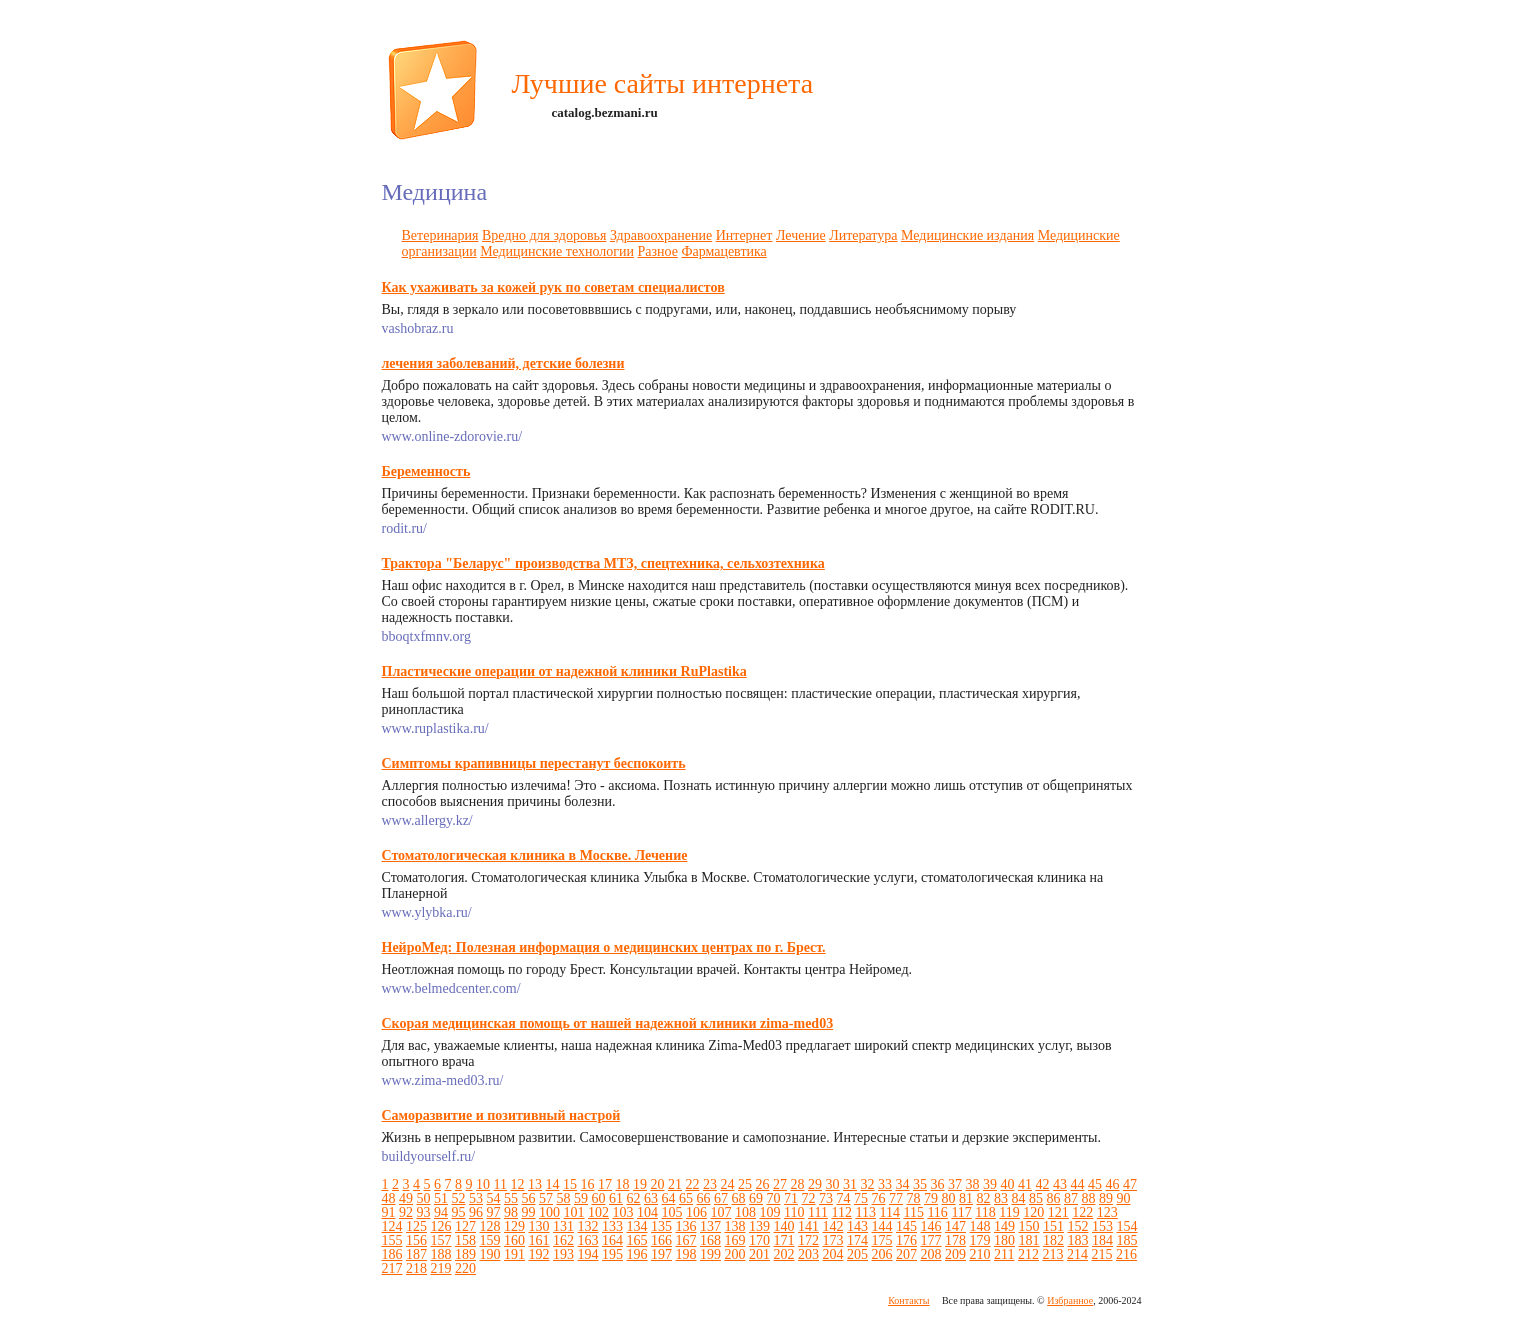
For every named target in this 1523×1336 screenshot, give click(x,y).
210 (980, 1254)
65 (686, 1198)
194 (588, 1254)
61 (616, 1198)
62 (634, 1198)
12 (517, 1184)
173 (833, 1240)
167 (686, 1240)
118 (985, 1212)
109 (770, 1212)
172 (808, 1240)
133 (612, 1226)
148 (980, 1226)
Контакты (908, 1300)
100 (549, 1212)
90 (1124, 1198)
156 (416, 1240)
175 (882, 1240)
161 (539, 1240)
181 (1029, 1240)
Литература (863, 235)
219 (441, 1268)
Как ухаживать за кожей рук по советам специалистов (553, 287)
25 (745, 1184)
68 (739, 1198)
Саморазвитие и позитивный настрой (501, 1115)
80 (949, 1198)
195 (612, 1254)
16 (587, 1184)
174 (857, 1240)
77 (896, 1198)
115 (913, 1212)
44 (1077, 1184)
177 (931, 1240)
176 (906, 1240)
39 (990, 1184)
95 (459, 1212)
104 (647, 1212)
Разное (657, 251)
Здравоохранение (661, 235)
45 (1095, 1184)
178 (955, 1240)
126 (441, 1226)
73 (826, 1198)
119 (1009, 1212)
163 (588, 1240)
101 (574, 1212)
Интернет (744, 235)
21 (675, 1184)
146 (931, 1226)
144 (882, 1226)
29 (815, 1184)
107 (721, 1212)
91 (389, 1212)
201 (759, 1254)
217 (392, 1268)
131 (563, 1226)
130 (539, 1226)
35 (920, 1184)
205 (857, 1254)
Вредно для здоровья (544, 235)
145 (906, 1226)
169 (735, 1240)
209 (955, 1254)
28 (797, 1184)
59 (581, 1198)
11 (500, 1184)
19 (640, 1184)
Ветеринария (440, 235)
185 (1127, 1240)
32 (867, 1184)
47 (1130, 1184)
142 (833, 1226)
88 (1089, 1198)
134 (637, 1226)
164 (612, 1240)
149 (1004, 1226)
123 (1107, 1212)
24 (727, 1184)
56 (529, 1198)
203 (808, 1254)
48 (389, 1198)
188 (441, 1254)
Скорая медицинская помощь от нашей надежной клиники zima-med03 (608, 1023)
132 (588, 1226)
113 (865, 1212)
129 (514, 1226)
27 (780, 1184)
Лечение (801, 235)
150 (1029, 1226)
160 (514, 1240)
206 (882, 1254)
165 (637, 1240)
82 (984, 1198)
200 (735, 1254)
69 (756, 1198)
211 (1004, 1254)
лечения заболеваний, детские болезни (503, 363)
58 (564, 1198)
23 (710, 1184)
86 (1054, 1198)
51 (441, 1198)
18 (622, 1184)
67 (721, 1198)
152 (1078, 1226)
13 (535, 1184)
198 (686, 1254)
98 (511, 1212)
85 (1036, 1198)
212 (1028, 1254)
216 (1126, 1254)
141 (808, 1226)
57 (546, 1198)
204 (833, 1254)
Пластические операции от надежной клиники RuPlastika (564, 671)
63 (651, 1198)
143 (857, 1226)
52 (459, 1198)
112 (841, 1212)
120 (1033, 1212)
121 (1058, 1212)
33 (885, 1184)
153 (1102, 1226)
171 (784, 1240)
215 (1101, 1254)
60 (599, 1198)
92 (406, 1212)
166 (661, 1240)
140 (784, 1226)
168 (710, 1240)
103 (623, 1212)
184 (1102, 1240)
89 (1106, 1198)
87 (1071, 1198)
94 (441, 1212)
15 (570, 1184)
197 (661, 1254)
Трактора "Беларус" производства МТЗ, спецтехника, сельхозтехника (603, 563)
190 (490, 1254)
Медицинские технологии (557, 251)
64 (669, 1198)
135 (661, 1226)
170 (759, 1240)
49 (406, 1198)
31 (850, 1184)
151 (1053, 1226)
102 (598, 1212)
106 (696, 1212)
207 (906, 1254)
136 (686, 1226)
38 (972, 1184)
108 (745, 1212)
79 (931, 1198)
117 (961, 1212)
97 (494, 1212)
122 (1082, 1212)
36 (937, 1184)
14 (552, 1184)
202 (784, 1254)
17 (605, 1184)
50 (424, 1198)
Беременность (426, 471)
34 (902, 1184)
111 (818, 1212)
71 (791, 1198)
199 (710, 1254)
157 (441, 1240)
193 (563, 1254)
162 (563, 1240)
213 (1052, 1254)
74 (844, 1198)
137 (710, 1226)
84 (1019, 1198)
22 (692, 1184)
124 (392, 1226)
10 (483, 1184)
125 (416, 1226)
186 (392, 1254)
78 (914, 1198)
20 (657, 1184)
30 (832, 1184)
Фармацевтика (723, 251)
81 (966, 1198)
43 (1060, 1184)
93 (424, 1212)
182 (1053, 1240)
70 (774, 1198)
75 (861, 1198)
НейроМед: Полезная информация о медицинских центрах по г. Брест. (604, 947)
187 (416, 1254)
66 (704, 1198)
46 (1112, 1184)
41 (1025, 1184)
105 (672, 1212)
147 (955, 1226)
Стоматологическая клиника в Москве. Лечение (535, 855)
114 (889, 1212)
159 (490, 1240)
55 (511, 1198)
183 (1078, 1240)
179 (980, 1240)
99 (529, 1212)
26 (762, 1184)
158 (465, 1240)
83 (1001, 1198)
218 (416, 1268)
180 (1004, 1240)
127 (465, 1226)
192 (539, 1254)
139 (759, 1226)
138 (735, 1226)
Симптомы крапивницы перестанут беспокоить (534, 763)
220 (465, 1268)
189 (465, 1254)
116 (937, 1212)
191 (514, 1254)
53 (476, 1198)
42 (1042, 1184)
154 (1127, 1226)
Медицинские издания (967, 235)
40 (1007, 1184)
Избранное (1070, 1300)
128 (490, 1226)
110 (794, 1212)
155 (392, 1240)
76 (879, 1198)
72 (809, 1198)
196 (637, 1254)
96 (476, 1212)
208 (931, 1254)
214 (1077, 1254)
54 (494, 1198)
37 (955, 1184)
